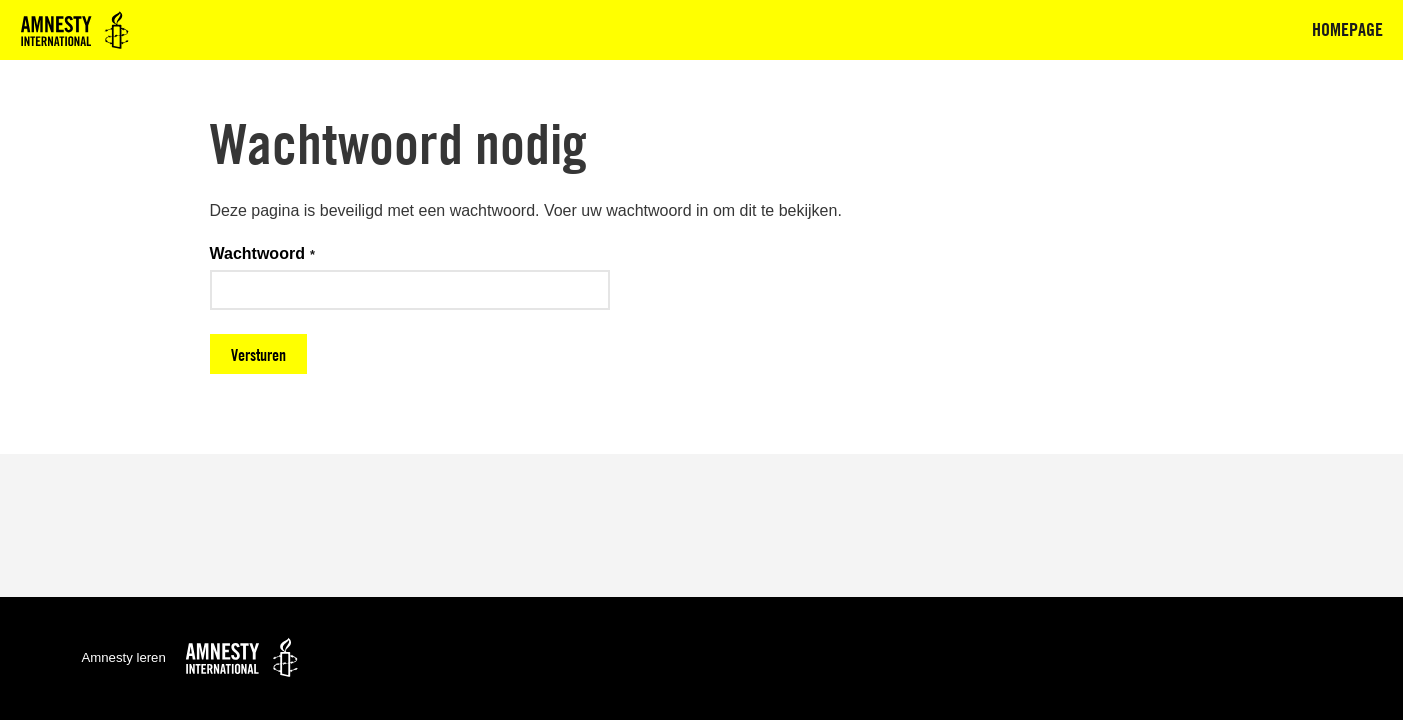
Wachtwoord (257, 253)
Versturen (258, 355)
